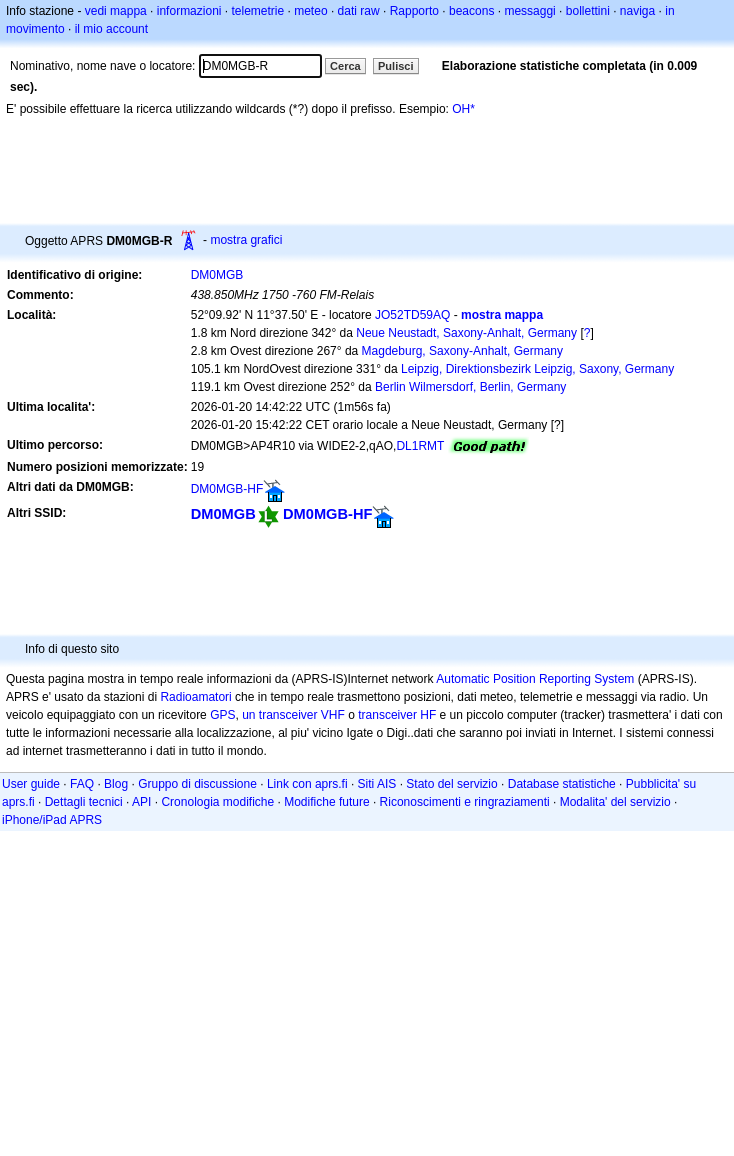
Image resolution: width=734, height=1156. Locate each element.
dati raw (359, 11)
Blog (116, 784)
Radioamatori (195, 697)
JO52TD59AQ (412, 315)
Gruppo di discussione (197, 784)
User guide (31, 784)
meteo (310, 11)
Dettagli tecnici (84, 802)
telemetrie (258, 11)
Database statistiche (562, 784)
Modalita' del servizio (615, 802)
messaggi (529, 11)
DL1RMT (420, 446)
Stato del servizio (451, 784)
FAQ (82, 784)
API (141, 802)
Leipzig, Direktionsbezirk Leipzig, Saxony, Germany (537, 369)
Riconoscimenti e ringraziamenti (465, 802)
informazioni (189, 11)
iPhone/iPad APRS (52, 820)
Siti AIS (377, 784)
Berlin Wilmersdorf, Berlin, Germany (470, 387)
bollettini (588, 11)
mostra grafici (246, 240)
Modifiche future (326, 802)
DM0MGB (217, 275)
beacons (471, 11)
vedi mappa (116, 11)
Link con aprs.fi (307, 784)
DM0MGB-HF (227, 489)
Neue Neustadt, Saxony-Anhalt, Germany (466, 333)
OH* (463, 109)
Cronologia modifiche (217, 802)
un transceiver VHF (293, 715)
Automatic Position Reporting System (535, 679)
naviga (637, 11)
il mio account (111, 29)
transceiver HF (397, 715)
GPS (222, 715)
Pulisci (395, 66)
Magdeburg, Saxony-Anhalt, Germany (462, 351)
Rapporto (414, 11)
